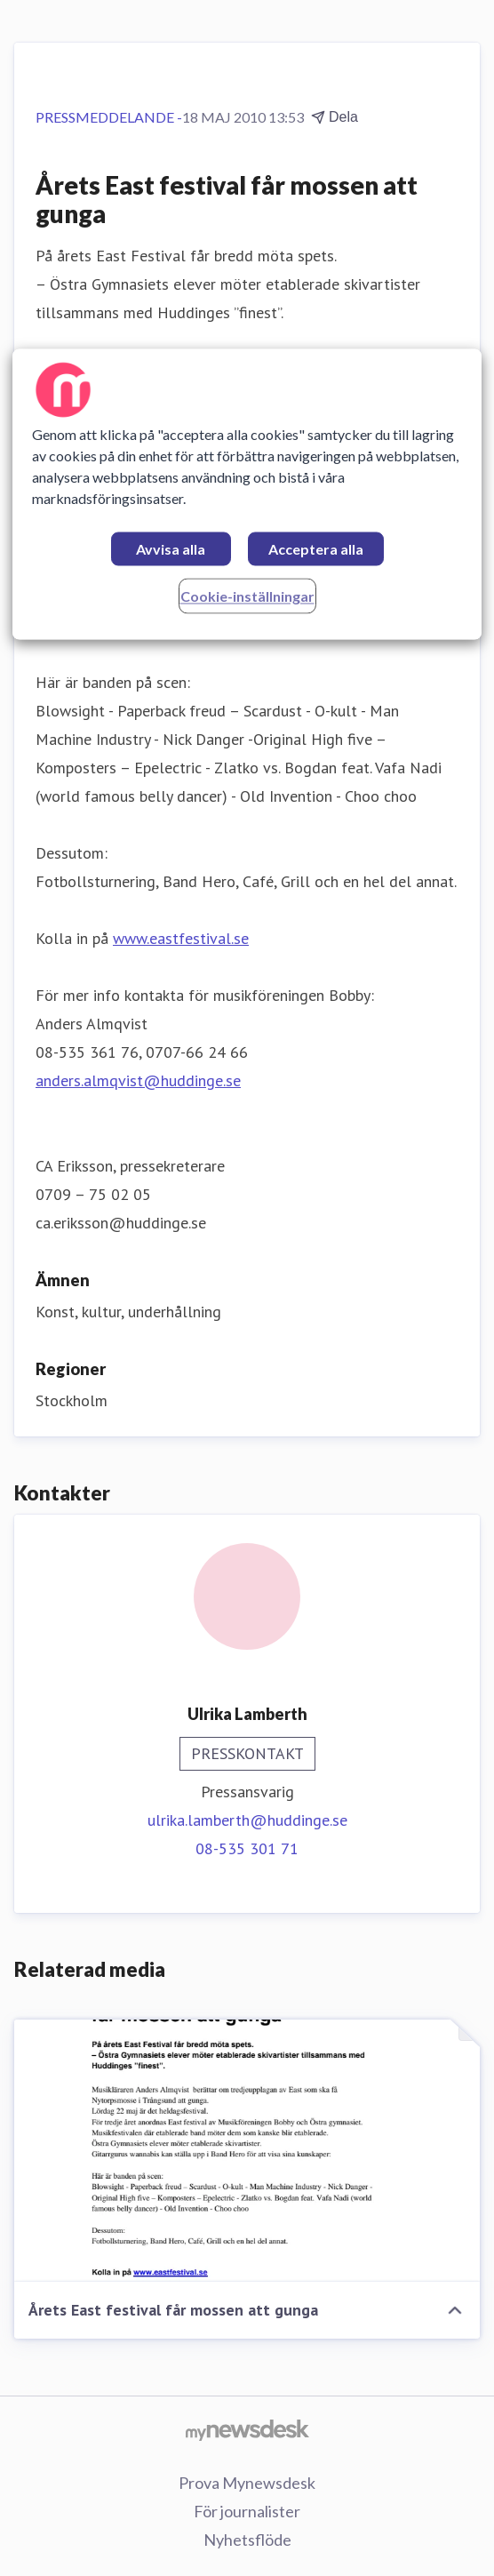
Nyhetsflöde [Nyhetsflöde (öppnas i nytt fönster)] (247, 2539)
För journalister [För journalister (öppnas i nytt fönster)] (247, 2511)
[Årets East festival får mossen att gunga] (247, 2151)
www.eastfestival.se (181, 938)
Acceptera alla (315, 548)
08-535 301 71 (247, 1848)
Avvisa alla (170, 548)
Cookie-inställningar (247, 596)
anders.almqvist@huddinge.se (138, 1080)
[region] (247, 493)
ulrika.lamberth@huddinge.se (247, 1820)
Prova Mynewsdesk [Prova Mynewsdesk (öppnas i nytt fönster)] (247, 2482)
